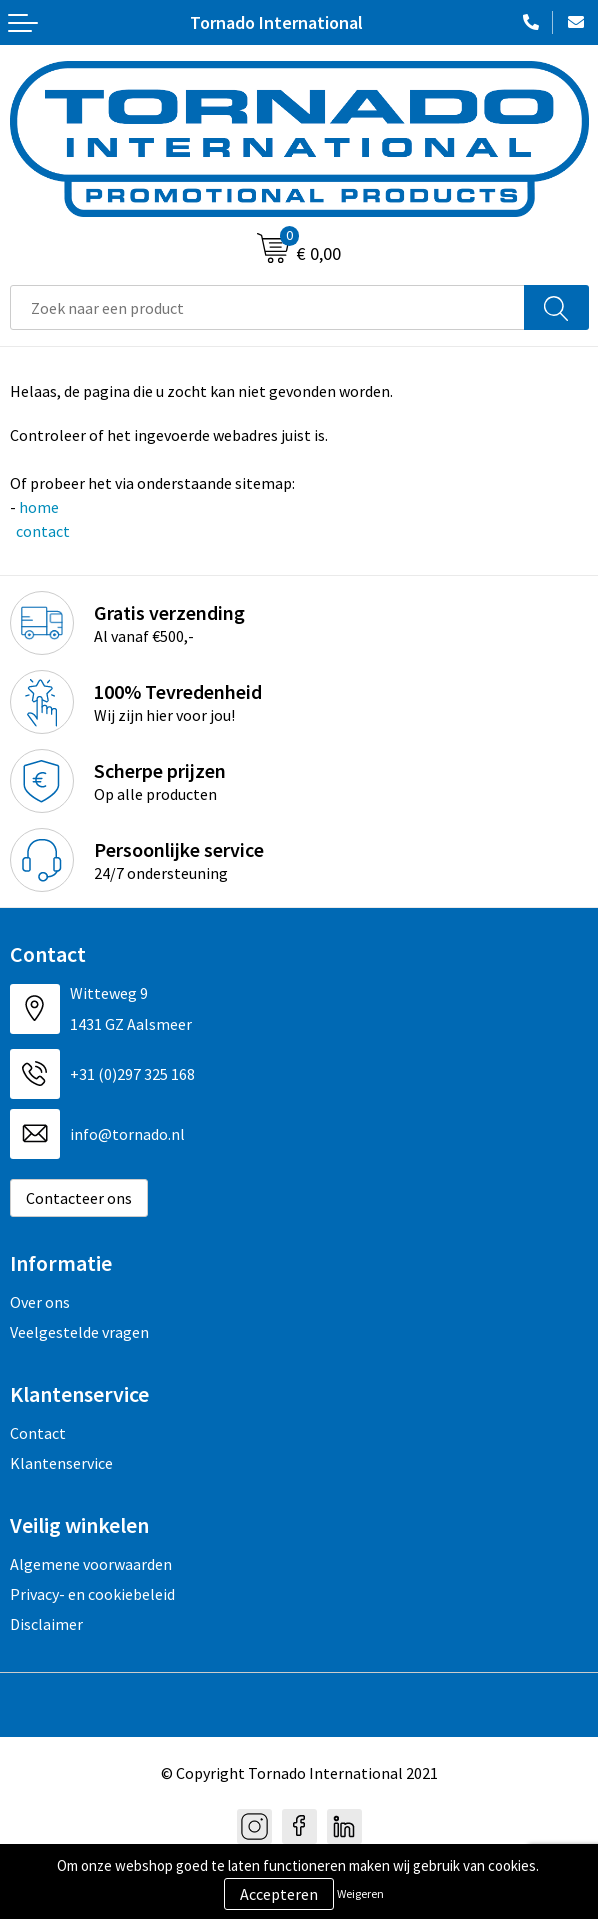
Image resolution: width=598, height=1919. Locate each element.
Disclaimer (46, 1624)
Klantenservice (61, 1463)
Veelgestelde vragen (79, 1332)
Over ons (40, 1302)
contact (41, 531)
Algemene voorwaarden (91, 1564)
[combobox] (267, 307)
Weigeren (360, 1893)
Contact (38, 1433)
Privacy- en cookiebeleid (92, 1594)
